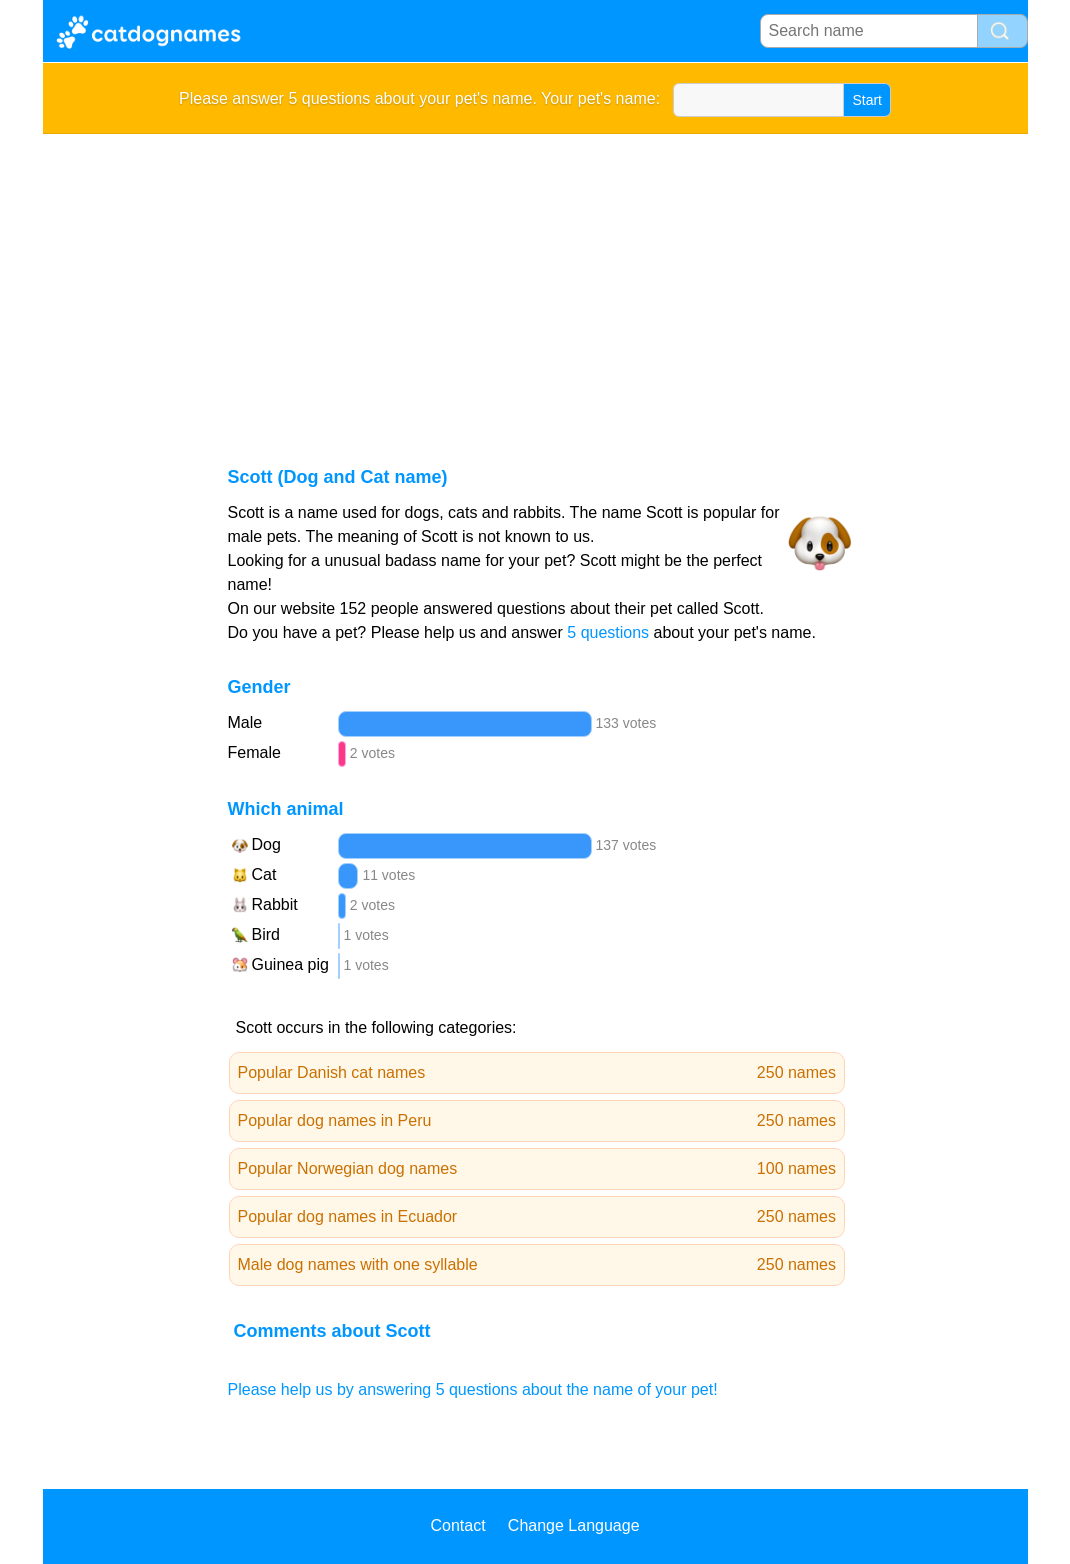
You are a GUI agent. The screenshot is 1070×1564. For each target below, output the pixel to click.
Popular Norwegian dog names (537, 1169)
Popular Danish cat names (537, 1073)
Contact (457, 1525)
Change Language (574, 1525)
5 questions (608, 632)
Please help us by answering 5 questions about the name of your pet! (473, 1389)
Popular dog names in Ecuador (537, 1217)
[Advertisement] (535, 284)
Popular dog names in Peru (537, 1121)
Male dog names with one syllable (537, 1265)
